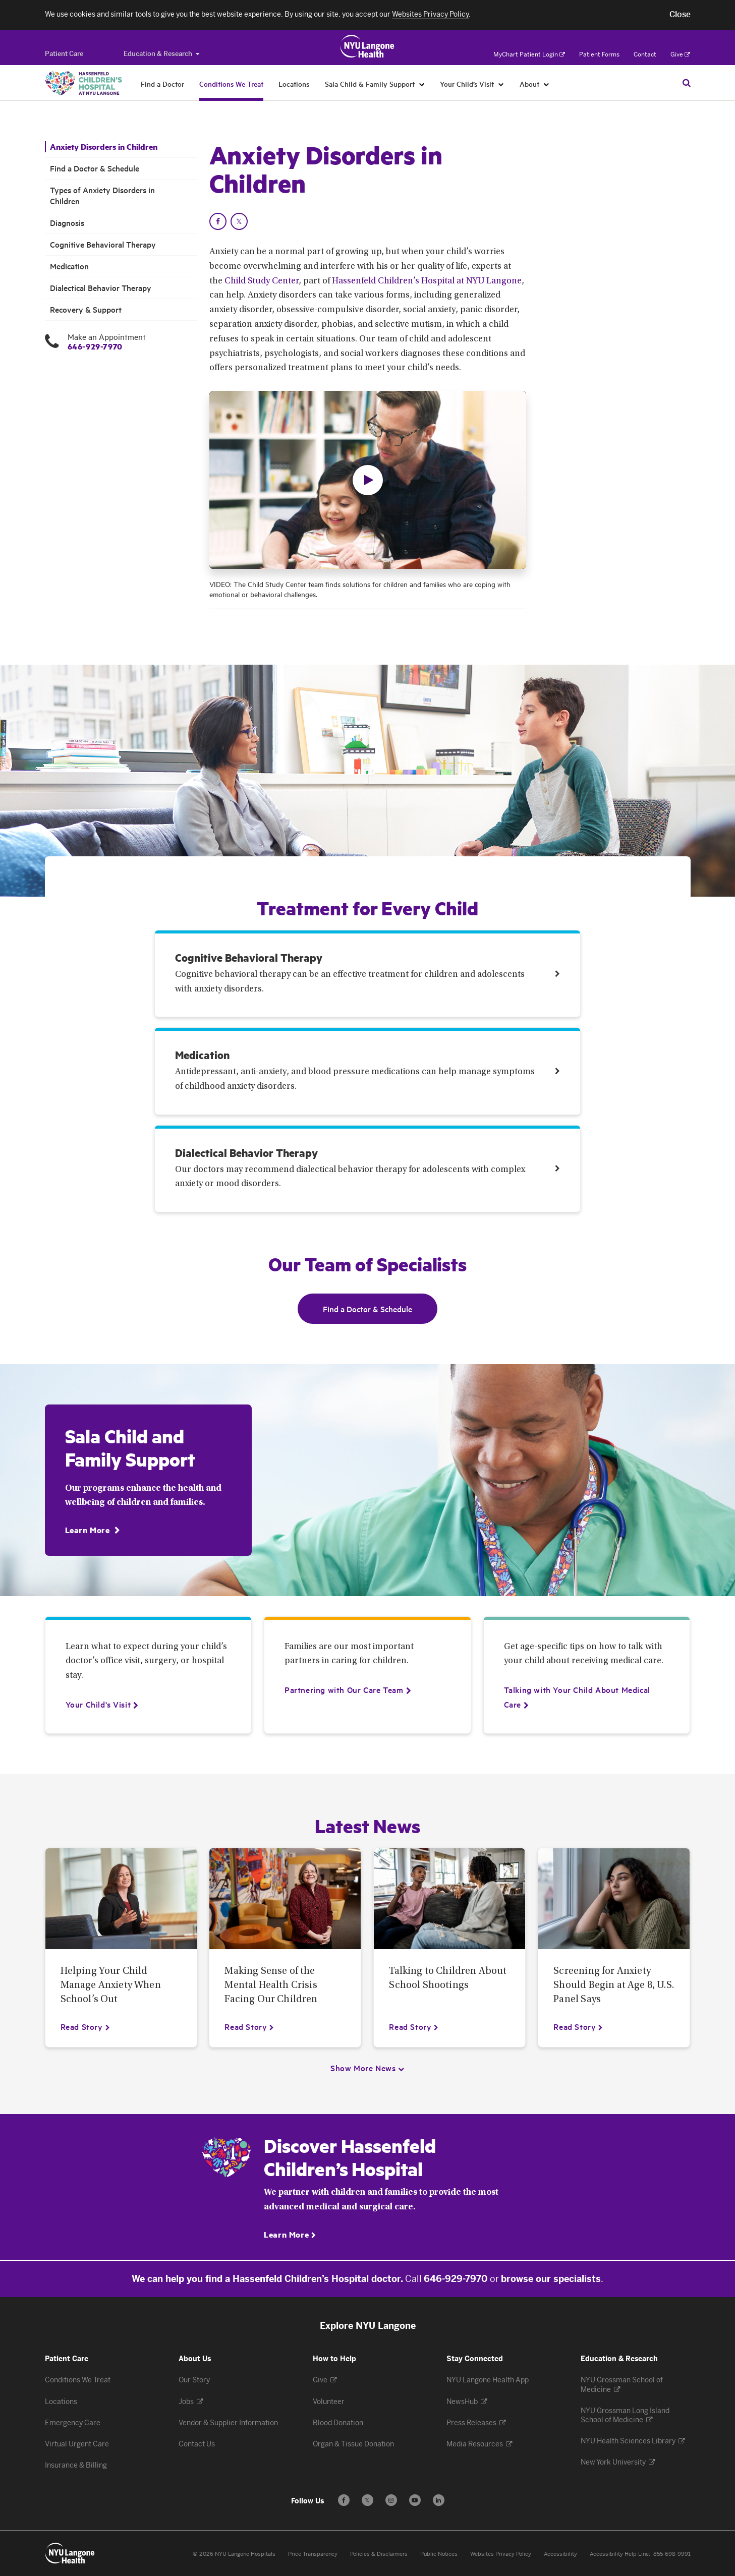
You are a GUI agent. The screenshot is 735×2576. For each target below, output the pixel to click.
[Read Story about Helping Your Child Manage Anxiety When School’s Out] (85, 2026)
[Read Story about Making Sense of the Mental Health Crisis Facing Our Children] (249, 2026)
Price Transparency (312, 2554)
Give (680, 54)
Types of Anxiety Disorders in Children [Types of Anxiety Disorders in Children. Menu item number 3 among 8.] (102, 195)
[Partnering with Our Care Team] (344, 1689)
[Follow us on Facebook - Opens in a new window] (344, 2500)
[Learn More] (92, 1530)
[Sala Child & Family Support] (422, 83)
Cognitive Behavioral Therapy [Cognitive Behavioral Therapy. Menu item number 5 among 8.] (103, 244)
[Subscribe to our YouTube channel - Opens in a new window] (415, 2500)
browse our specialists (551, 2279)
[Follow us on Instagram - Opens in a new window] (391, 2500)
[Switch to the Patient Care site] (64, 54)
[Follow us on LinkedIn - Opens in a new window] (438, 2500)
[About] (546, 83)
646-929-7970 (95, 346)
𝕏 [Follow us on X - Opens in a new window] (367, 2501)
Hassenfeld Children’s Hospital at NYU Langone (427, 281)
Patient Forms (599, 54)
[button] (680, 15)
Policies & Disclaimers (379, 2554)
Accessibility (560, 2554)
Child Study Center (261, 281)
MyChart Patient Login (529, 54)
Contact (645, 54)
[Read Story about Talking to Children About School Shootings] (414, 2026)
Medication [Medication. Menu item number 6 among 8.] (69, 266)
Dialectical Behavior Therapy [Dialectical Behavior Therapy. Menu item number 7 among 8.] (100, 287)
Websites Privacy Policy (500, 2554)
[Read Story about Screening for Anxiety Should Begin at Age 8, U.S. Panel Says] (578, 2026)
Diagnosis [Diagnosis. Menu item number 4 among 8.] (67, 222)
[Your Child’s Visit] (501, 83)
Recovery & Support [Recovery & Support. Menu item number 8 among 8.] (86, 309)
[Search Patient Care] (686, 82)
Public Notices (439, 2554)
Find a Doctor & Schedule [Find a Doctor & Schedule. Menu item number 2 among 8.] (94, 168)
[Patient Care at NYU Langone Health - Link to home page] (367, 46)
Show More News (362, 2068)
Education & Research (161, 53)
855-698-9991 (672, 2554)
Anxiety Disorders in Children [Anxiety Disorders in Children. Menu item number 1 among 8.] (103, 146)
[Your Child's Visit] (98, 1704)
